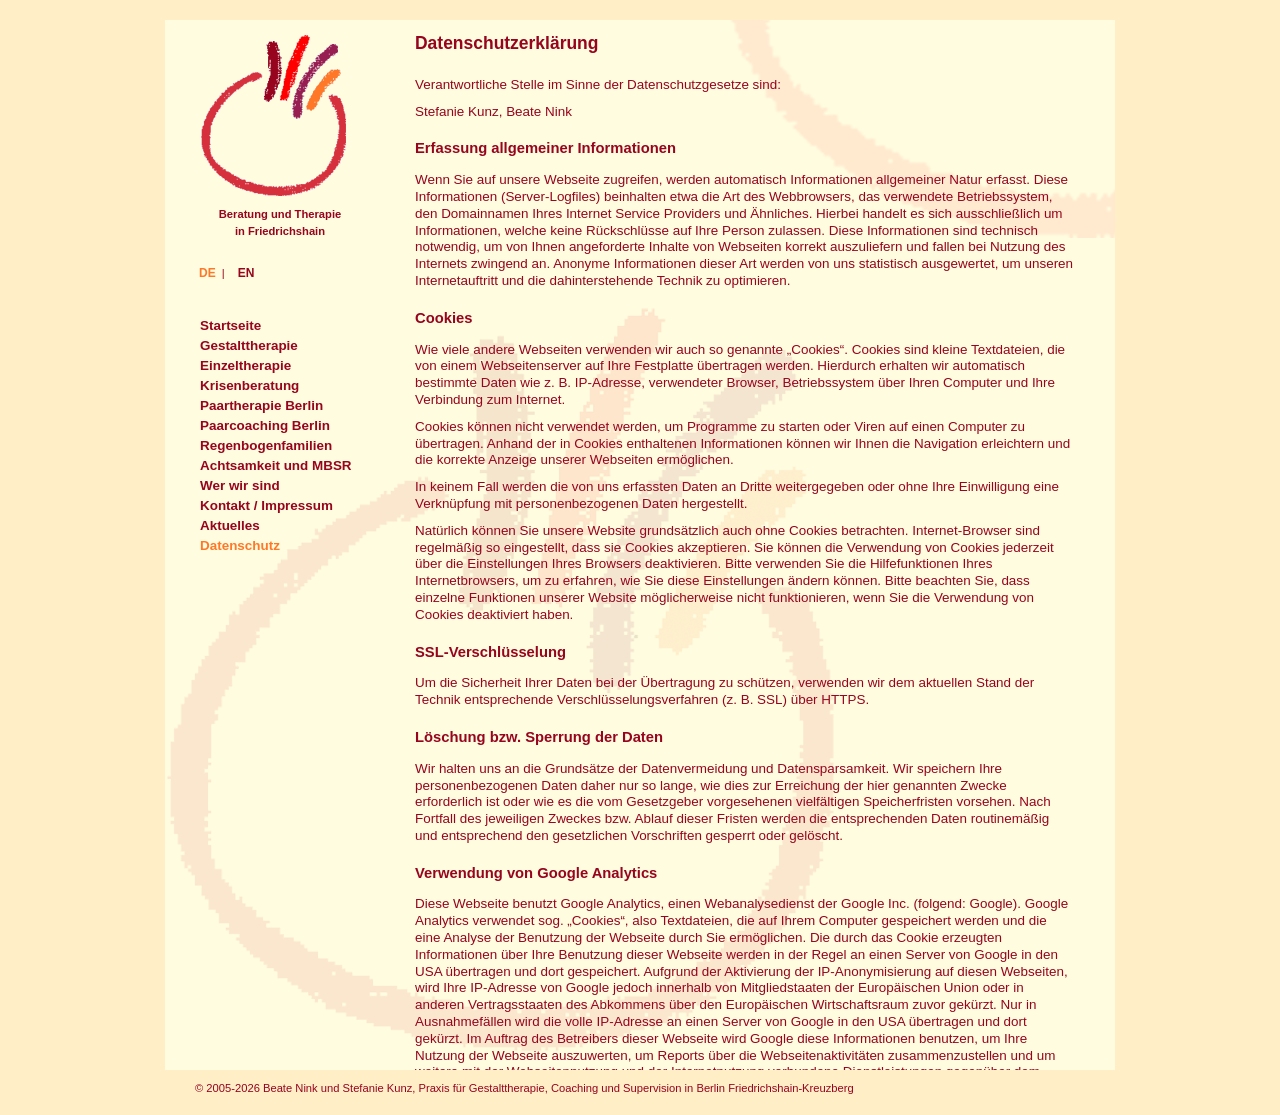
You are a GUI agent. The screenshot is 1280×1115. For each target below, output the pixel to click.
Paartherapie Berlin (261, 405)
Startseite (230, 325)
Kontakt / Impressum (266, 505)
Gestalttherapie (249, 345)
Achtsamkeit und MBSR (276, 465)
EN (246, 273)
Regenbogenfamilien (266, 445)
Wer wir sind (240, 485)
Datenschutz (240, 545)
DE (207, 273)
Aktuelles (230, 525)
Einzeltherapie (245, 365)
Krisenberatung (249, 385)
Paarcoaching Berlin (265, 425)
